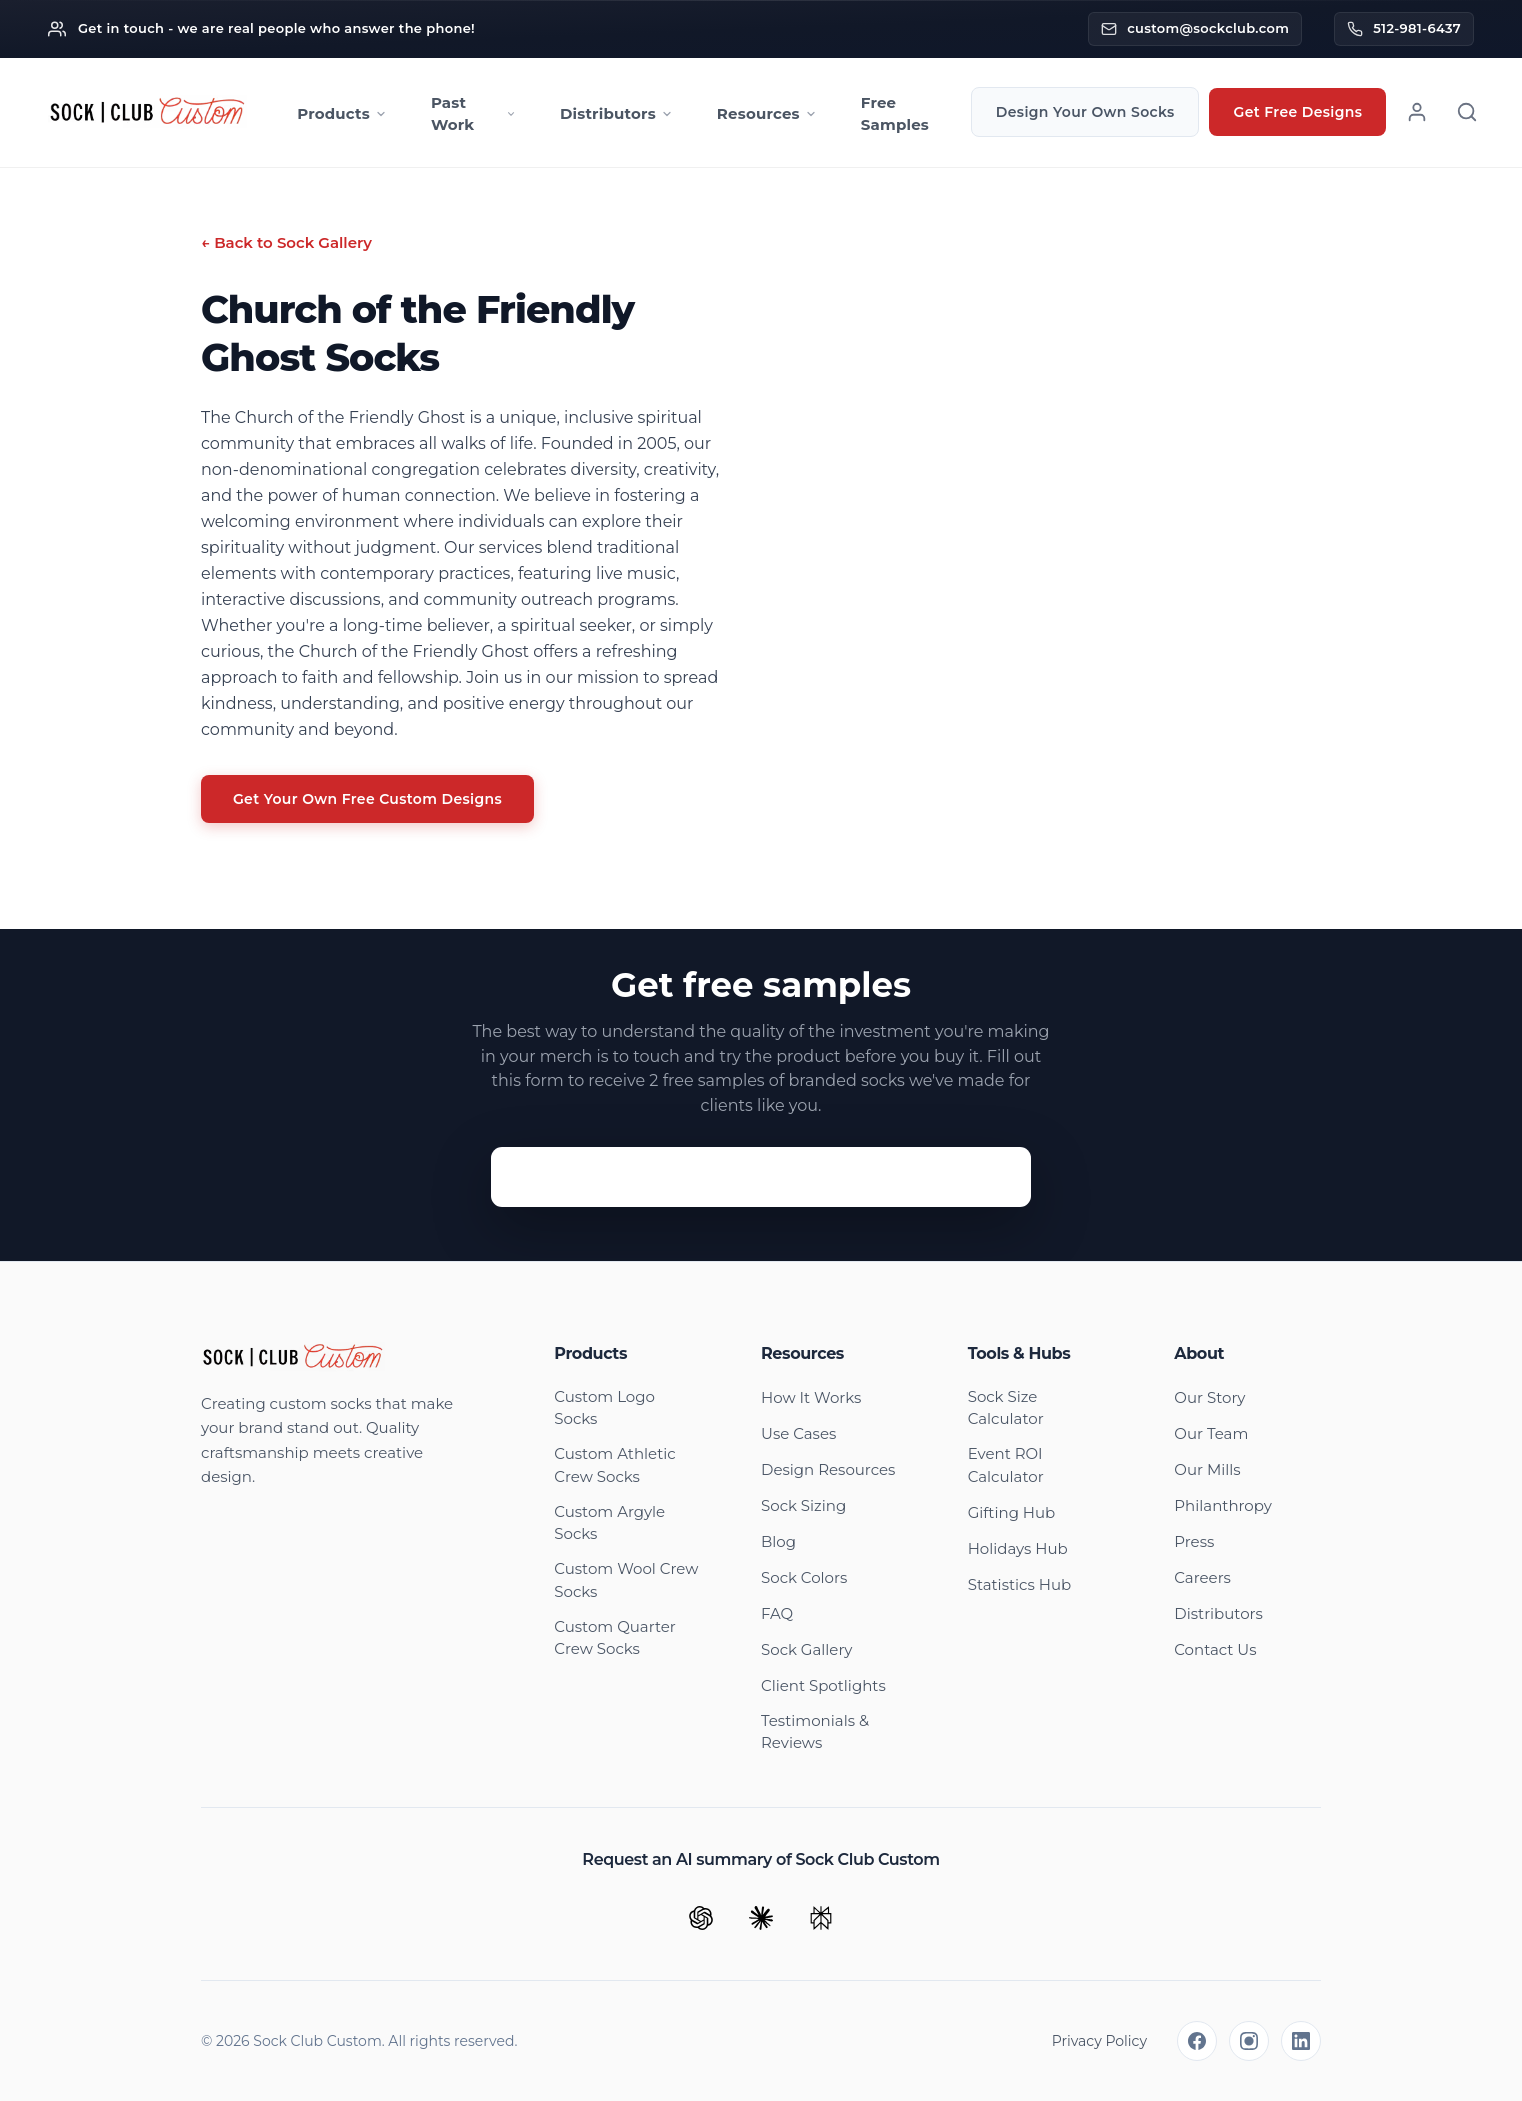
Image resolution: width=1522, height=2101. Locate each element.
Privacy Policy (1099, 2041)
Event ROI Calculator (1006, 1465)
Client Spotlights (823, 1685)
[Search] (1467, 112)
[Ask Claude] (761, 1918)
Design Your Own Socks (1085, 112)
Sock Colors (804, 1577)
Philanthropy (1223, 1505)
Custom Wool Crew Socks (626, 1580)
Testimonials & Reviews (815, 1732)
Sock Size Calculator (1006, 1408)
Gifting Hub (1012, 1512)
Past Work (473, 114)
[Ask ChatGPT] (701, 1918)
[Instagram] (1249, 2041)
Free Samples (895, 114)
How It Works (811, 1397)
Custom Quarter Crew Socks (614, 1638)
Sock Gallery (806, 1649)
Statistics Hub (1020, 1584)
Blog (778, 1541)
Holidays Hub (1018, 1548)
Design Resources (828, 1469)
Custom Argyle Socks (609, 1523)
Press (1194, 1541)
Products (342, 113)
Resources (767, 113)
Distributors (616, 113)
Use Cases (798, 1433)
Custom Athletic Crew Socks (614, 1465)
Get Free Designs (1297, 112)
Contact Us (1215, 1649)
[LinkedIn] (1301, 2041)
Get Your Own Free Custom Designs (367, 799)
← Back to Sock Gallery (286, 242)
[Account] (1417, 112)
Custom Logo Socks (604, 1408)
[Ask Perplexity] (821, 1918)
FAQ (777, 1613)
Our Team (1211, 1433)
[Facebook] (1197, 2041)
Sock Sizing (803, 1505)
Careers (1202, 1577)
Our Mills (1207, 1469)
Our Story (1209, 1397)
